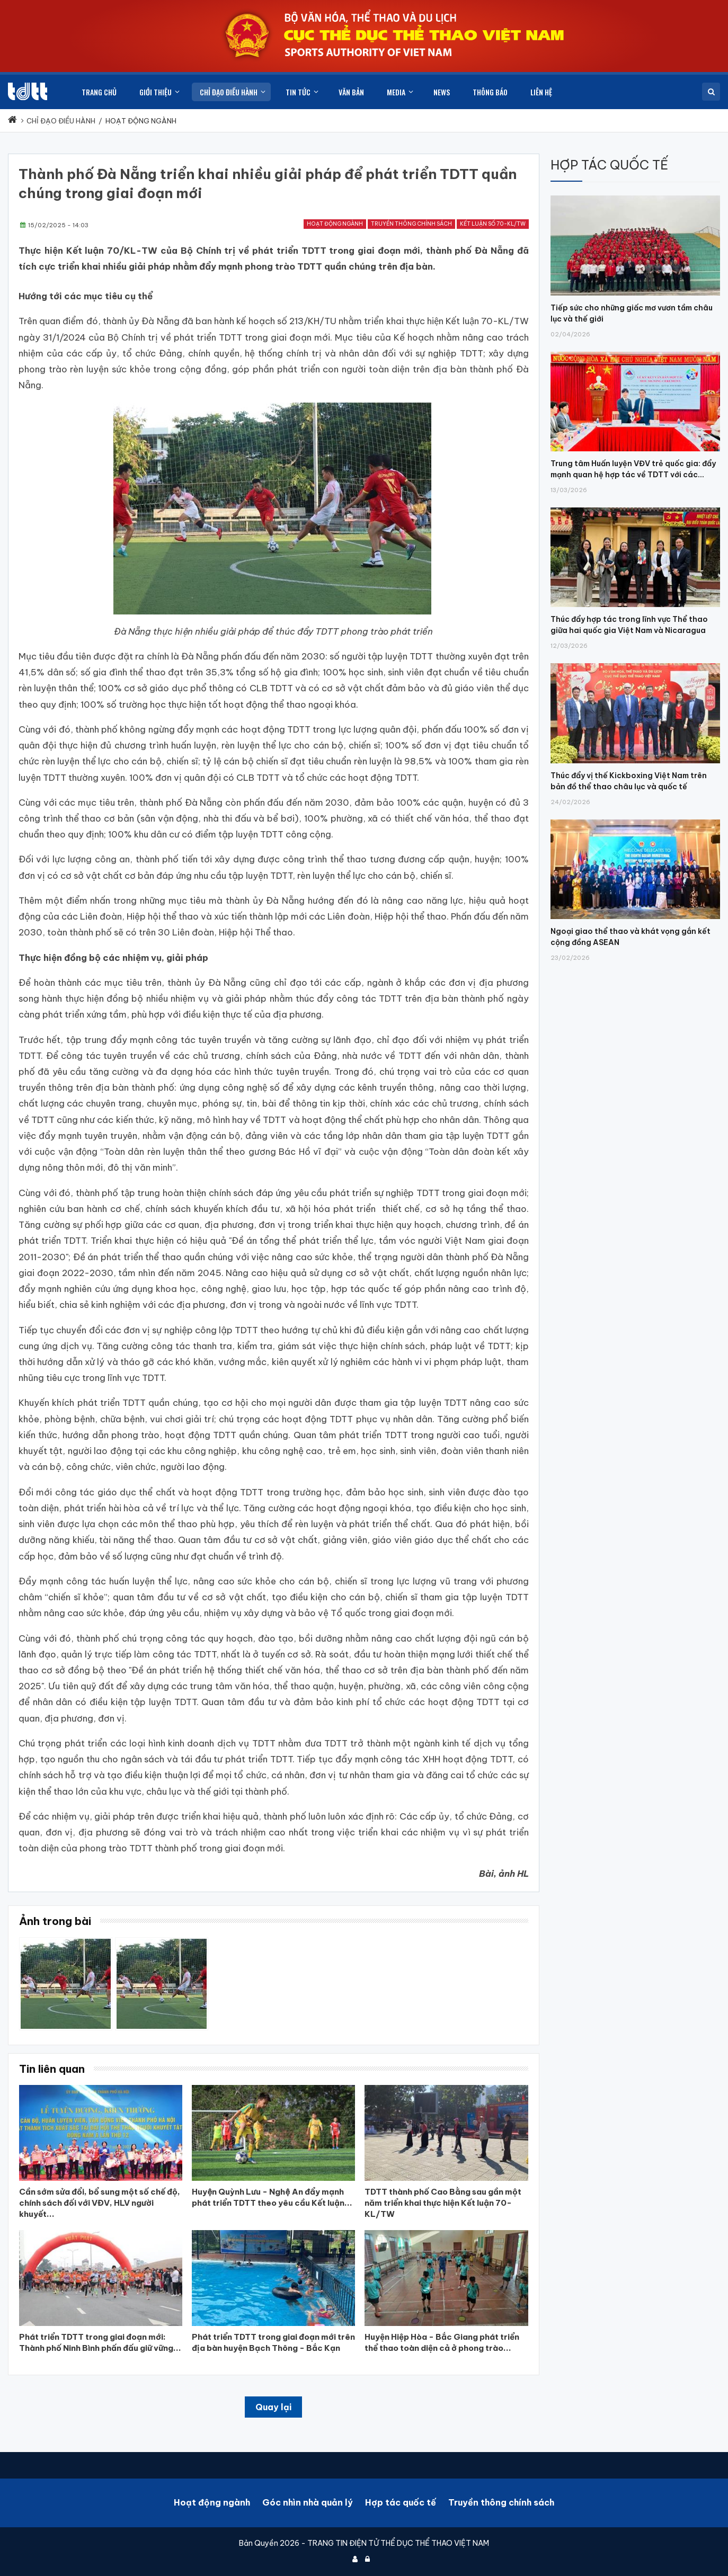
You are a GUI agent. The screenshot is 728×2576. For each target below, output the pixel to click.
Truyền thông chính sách (411, 223)
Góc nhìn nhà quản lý (307, 2502)
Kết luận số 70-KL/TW (493, 223)
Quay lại (273, 2407)
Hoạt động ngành (335, 223)
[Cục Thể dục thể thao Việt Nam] (27, 91)
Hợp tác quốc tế (400, 2502)
